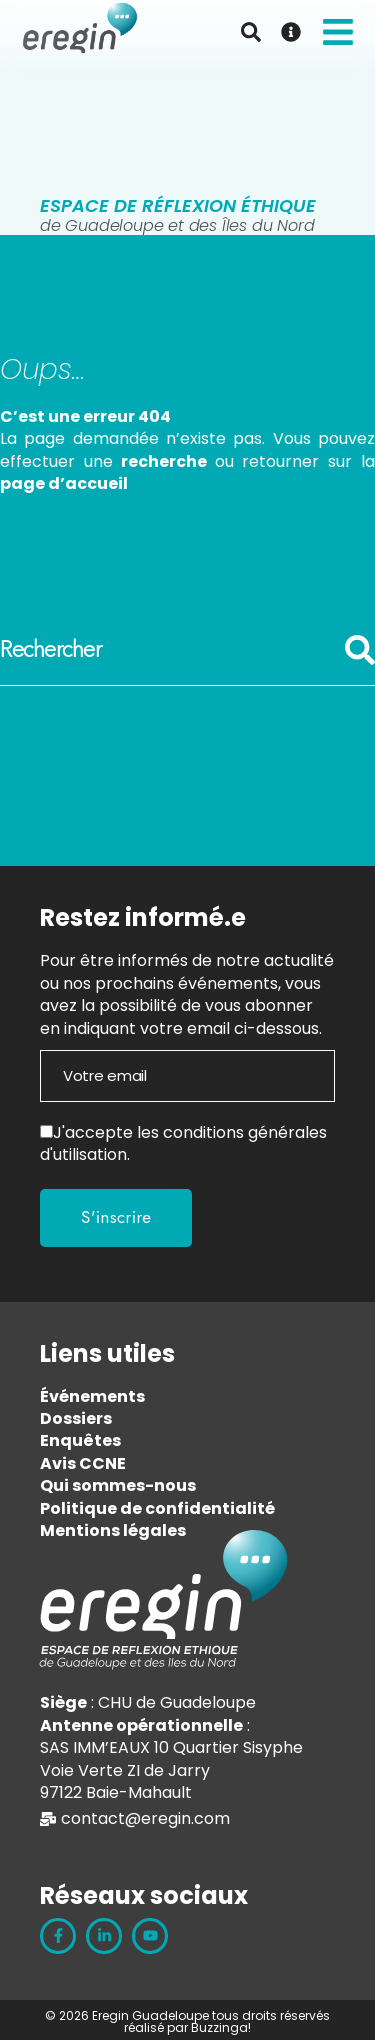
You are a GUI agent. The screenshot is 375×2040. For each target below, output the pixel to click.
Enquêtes (80, 1440)
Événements (92, 1396)
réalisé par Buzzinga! (187, 2027)
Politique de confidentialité (157, 1508)
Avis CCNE (83, 1463)
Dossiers (76, 1418)
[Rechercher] (360, 660)
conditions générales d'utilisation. (183, 1143)
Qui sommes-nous (118, 1485)
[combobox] (172, 650)
